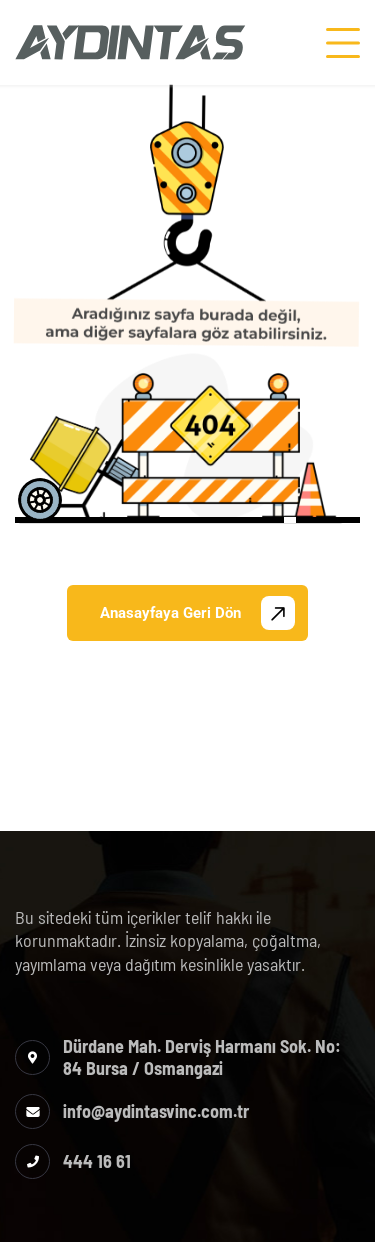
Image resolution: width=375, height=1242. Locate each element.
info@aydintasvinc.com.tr (156, 1111)
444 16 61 (97, 1161)
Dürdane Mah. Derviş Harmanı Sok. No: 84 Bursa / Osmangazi (202, 1057)
